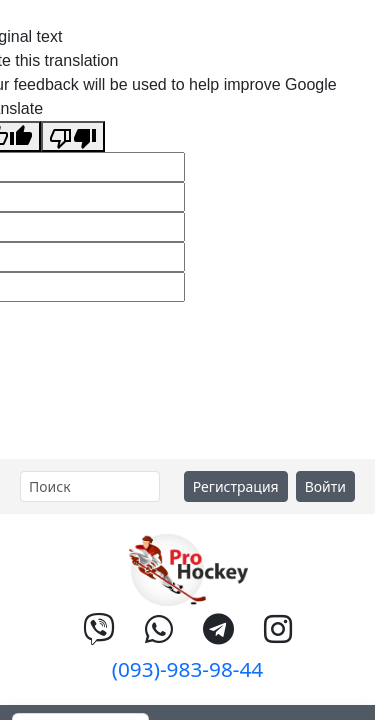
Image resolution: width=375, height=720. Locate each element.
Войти (325, 486)
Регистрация (236, 486)
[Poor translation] (73, 136)
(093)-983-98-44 (188, 669)
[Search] (90, 486)
